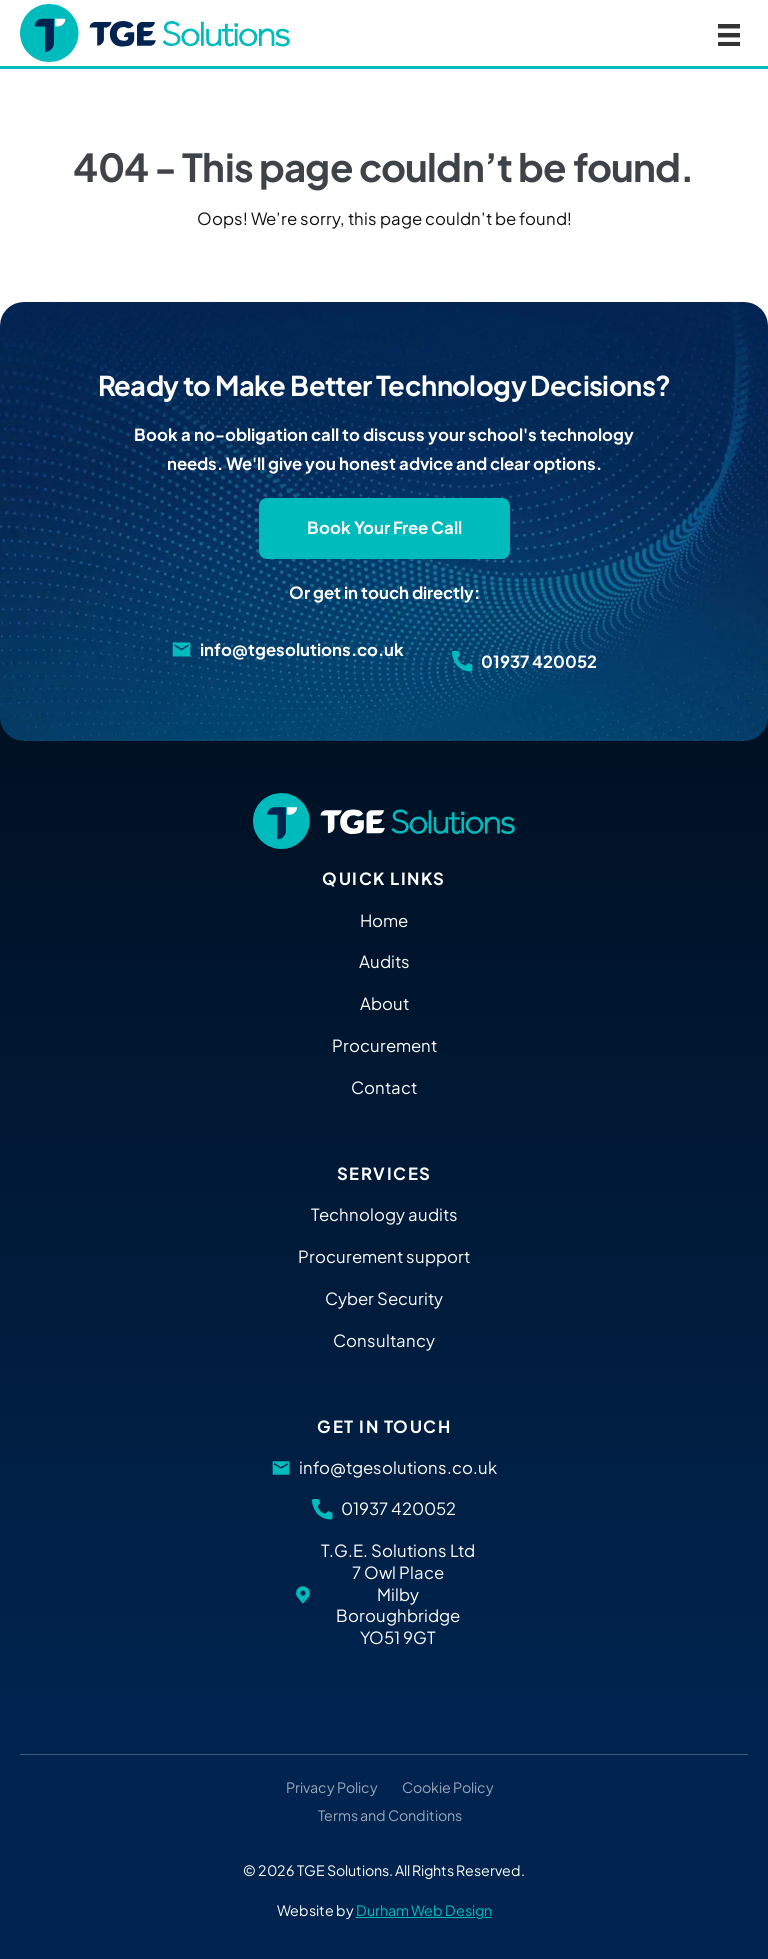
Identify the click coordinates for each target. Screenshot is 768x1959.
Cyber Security (384, 1298)
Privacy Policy (332, 1788)
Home (384, 920)
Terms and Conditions (390, 1816)
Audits (384, 961)
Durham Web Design (424, 1910)
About (384, 1003)
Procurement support (384, 1256)
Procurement (384, 1045)
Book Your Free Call (384, 527)
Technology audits (384, 1214)
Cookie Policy (448, 1788)
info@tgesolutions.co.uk (302, 649)
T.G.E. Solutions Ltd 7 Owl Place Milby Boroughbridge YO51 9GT (398, 1594)
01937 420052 (539, 661)
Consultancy (384, 1340)
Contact (384, 1087)
